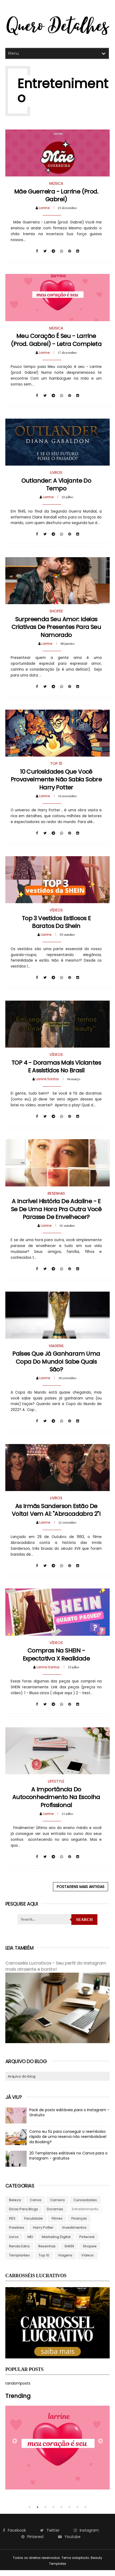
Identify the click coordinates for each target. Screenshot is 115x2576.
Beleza (15, 2205)
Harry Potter (43, 2233)
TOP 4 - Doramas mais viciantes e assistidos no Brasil (56, 1070)
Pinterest (87, 2242)
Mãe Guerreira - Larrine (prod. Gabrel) (56, 196)
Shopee (90, 2251)
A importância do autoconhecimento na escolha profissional (56, 1803)
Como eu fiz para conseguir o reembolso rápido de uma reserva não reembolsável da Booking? (67, 2142)
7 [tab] (77, 2513)
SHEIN (69, 2251)
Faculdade (33, 2224)
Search (84, 1926)
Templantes (19, 2261)
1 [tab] (29, 2513)
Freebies (16, 2233)
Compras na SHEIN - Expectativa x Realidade (56, 1660)
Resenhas (47, 2251)
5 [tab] (61, 2513)
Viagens (65, 2261)
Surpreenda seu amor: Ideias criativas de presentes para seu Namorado (56, 629)
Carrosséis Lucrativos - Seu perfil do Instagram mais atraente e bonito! (55, 1973)
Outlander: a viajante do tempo (56, 486)
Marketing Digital (56, 2242)
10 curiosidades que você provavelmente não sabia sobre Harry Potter (56, 782)
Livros (14, 2242)
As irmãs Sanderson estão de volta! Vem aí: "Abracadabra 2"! (56, 1515)
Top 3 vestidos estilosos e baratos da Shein (56, 925)
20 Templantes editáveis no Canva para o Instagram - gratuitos (68, 2161)
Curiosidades (85, 2205)
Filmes (57, 2224)
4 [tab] (53, 2513)
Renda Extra (19, 2251)
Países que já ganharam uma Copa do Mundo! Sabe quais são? (56, 1366)
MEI (30, 2242)
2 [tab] (37, 2513)
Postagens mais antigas (80, 1893)
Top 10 (44, 2261)
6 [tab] (69, 2513)
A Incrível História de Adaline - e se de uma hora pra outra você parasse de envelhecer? (56, 1213)
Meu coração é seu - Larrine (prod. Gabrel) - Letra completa (56, 341)
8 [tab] (85, 2513)
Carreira (57, 2205)
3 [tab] (45, 2513)
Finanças (79, 2224)
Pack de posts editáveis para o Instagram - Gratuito (69, 2118)
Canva (35, 2205)
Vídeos (87, 2261)
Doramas (55, 2214)
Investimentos (74, 2233)
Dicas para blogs (23, 2214)
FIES (12, 2224)
